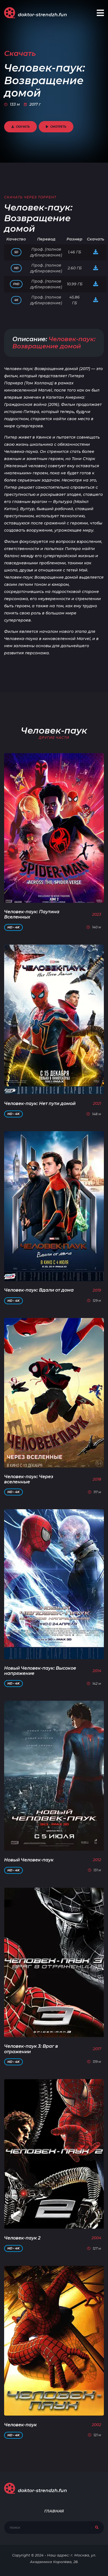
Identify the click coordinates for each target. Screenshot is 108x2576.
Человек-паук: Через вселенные (28, 1479)
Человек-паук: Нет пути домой (40, 1103)
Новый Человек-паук (29, 1860)
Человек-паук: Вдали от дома (39, 1290)
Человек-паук (20, 2424)
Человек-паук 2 (22, 2238)
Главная (54, 2511)
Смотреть (56, 126)
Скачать (20, 126)
